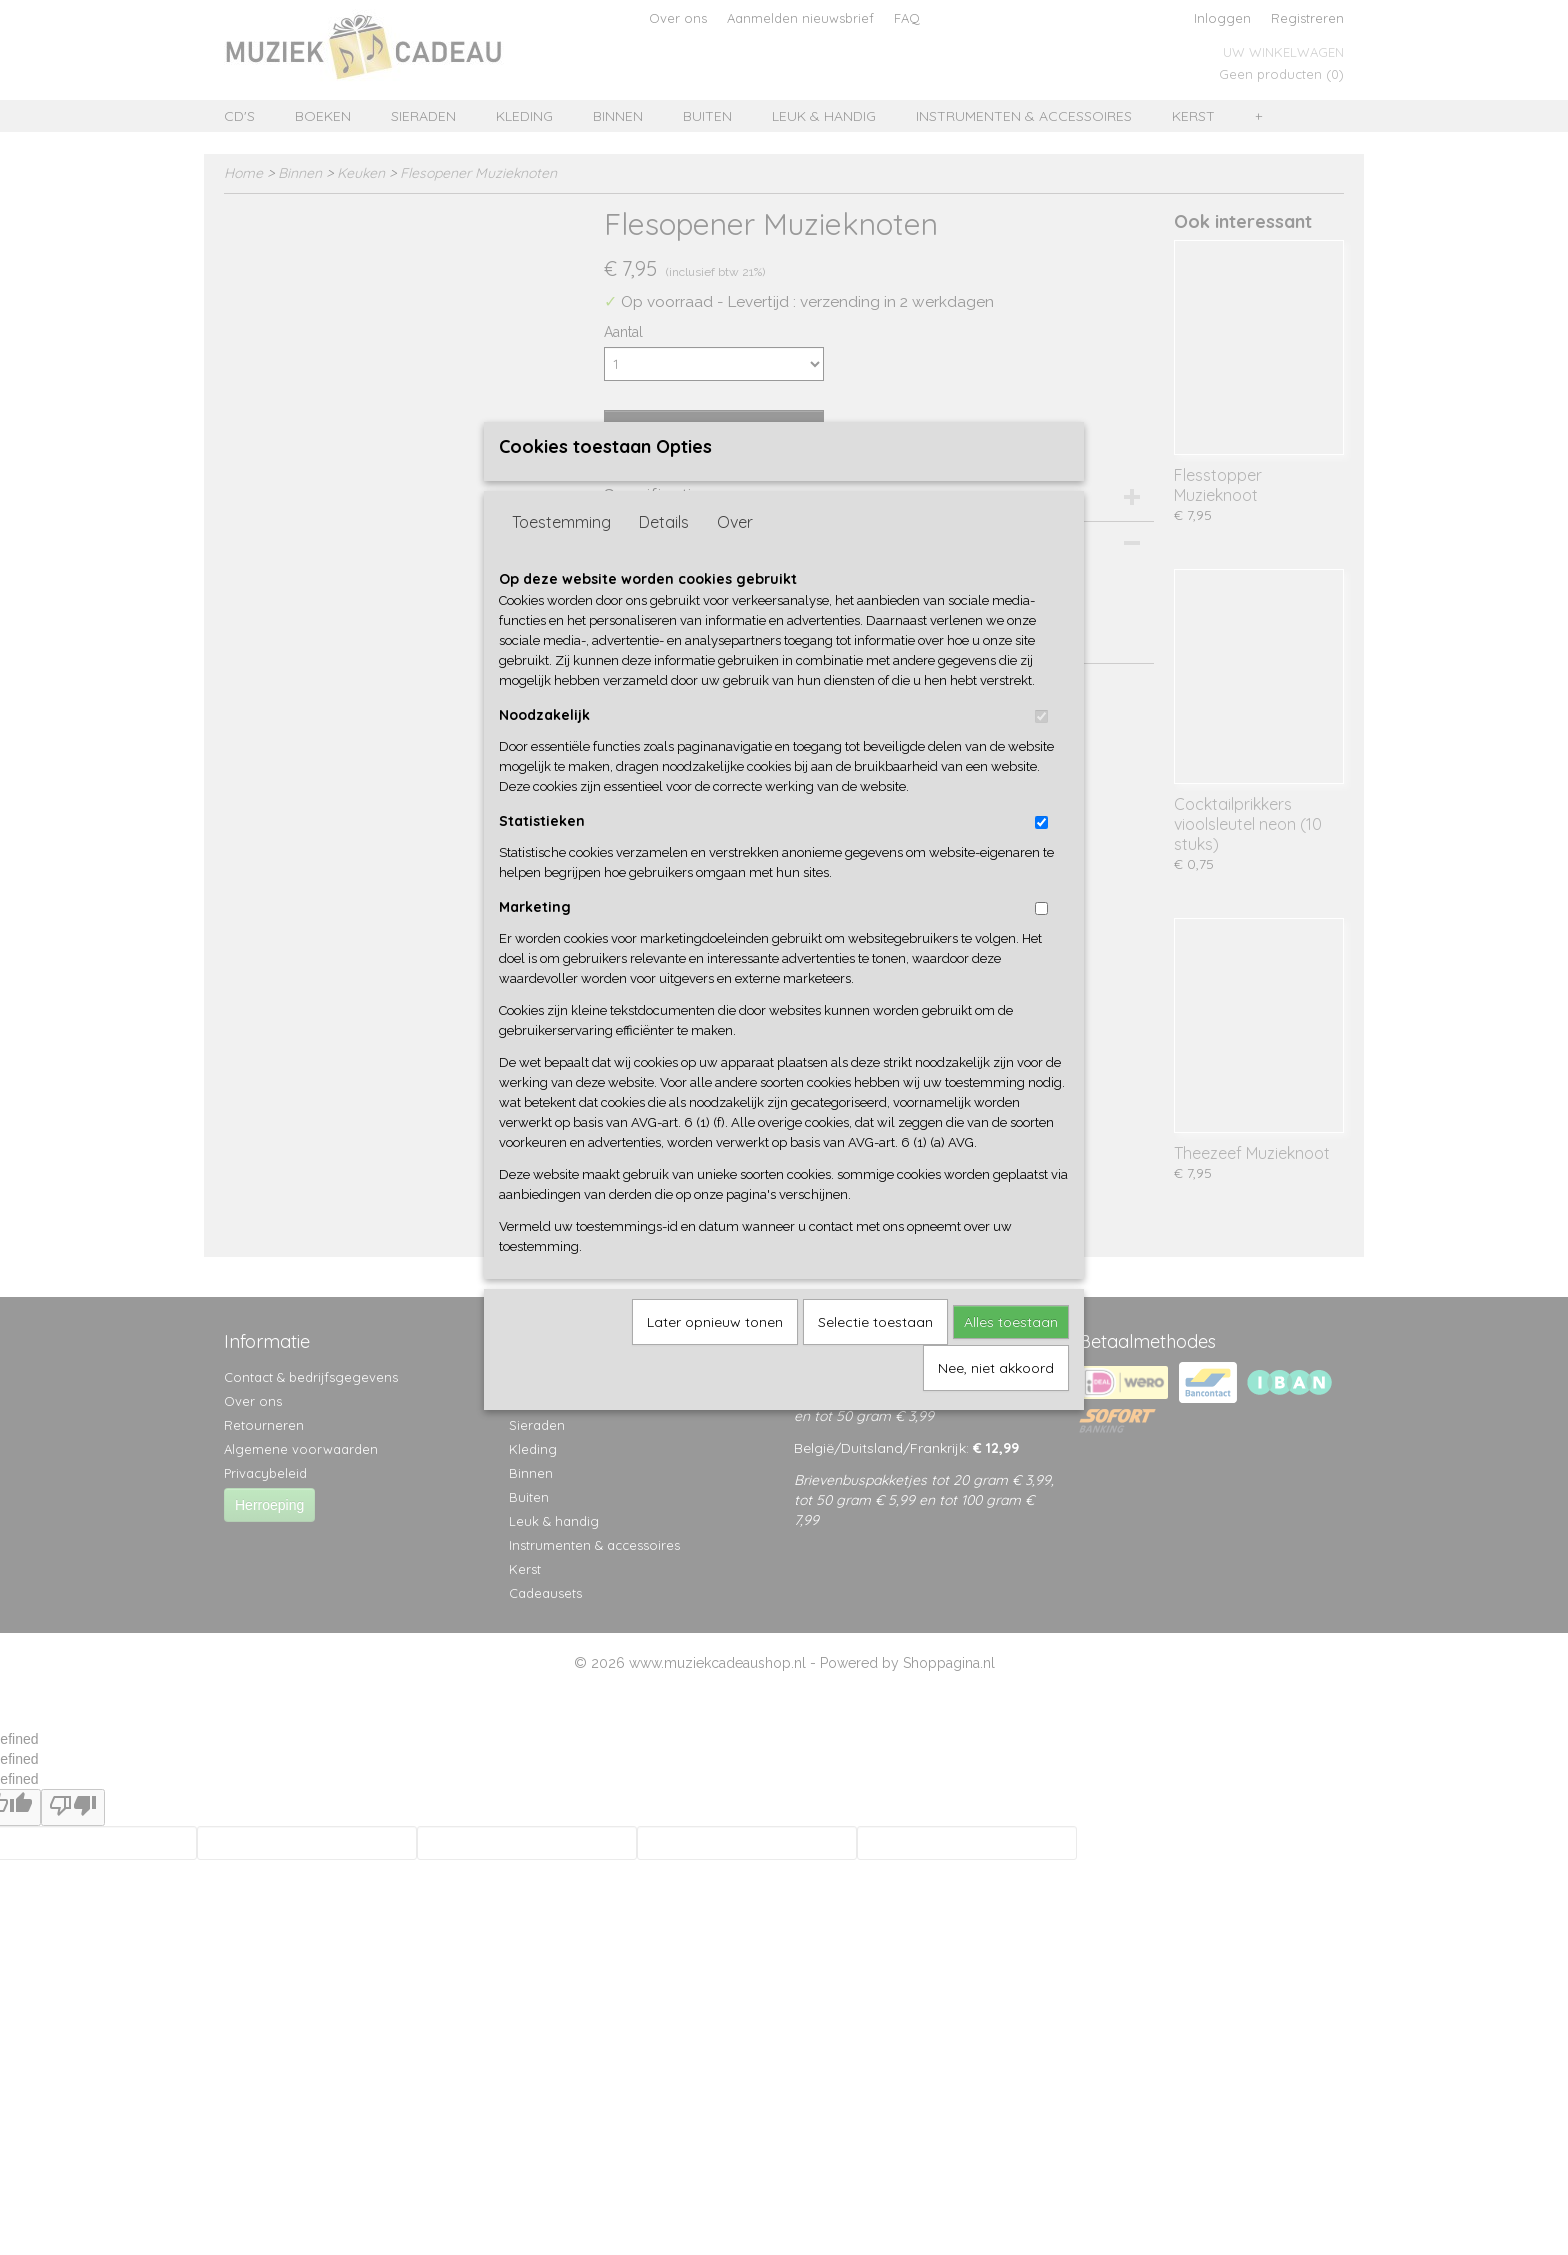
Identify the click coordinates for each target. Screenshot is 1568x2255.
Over (735, 555)
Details (664, 555)
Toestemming (561, 555)
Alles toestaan (1011, 1355)
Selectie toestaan (875, 1355)
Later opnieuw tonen (715, 1355)
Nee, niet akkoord (996, 1401)
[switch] (1041, 749)
